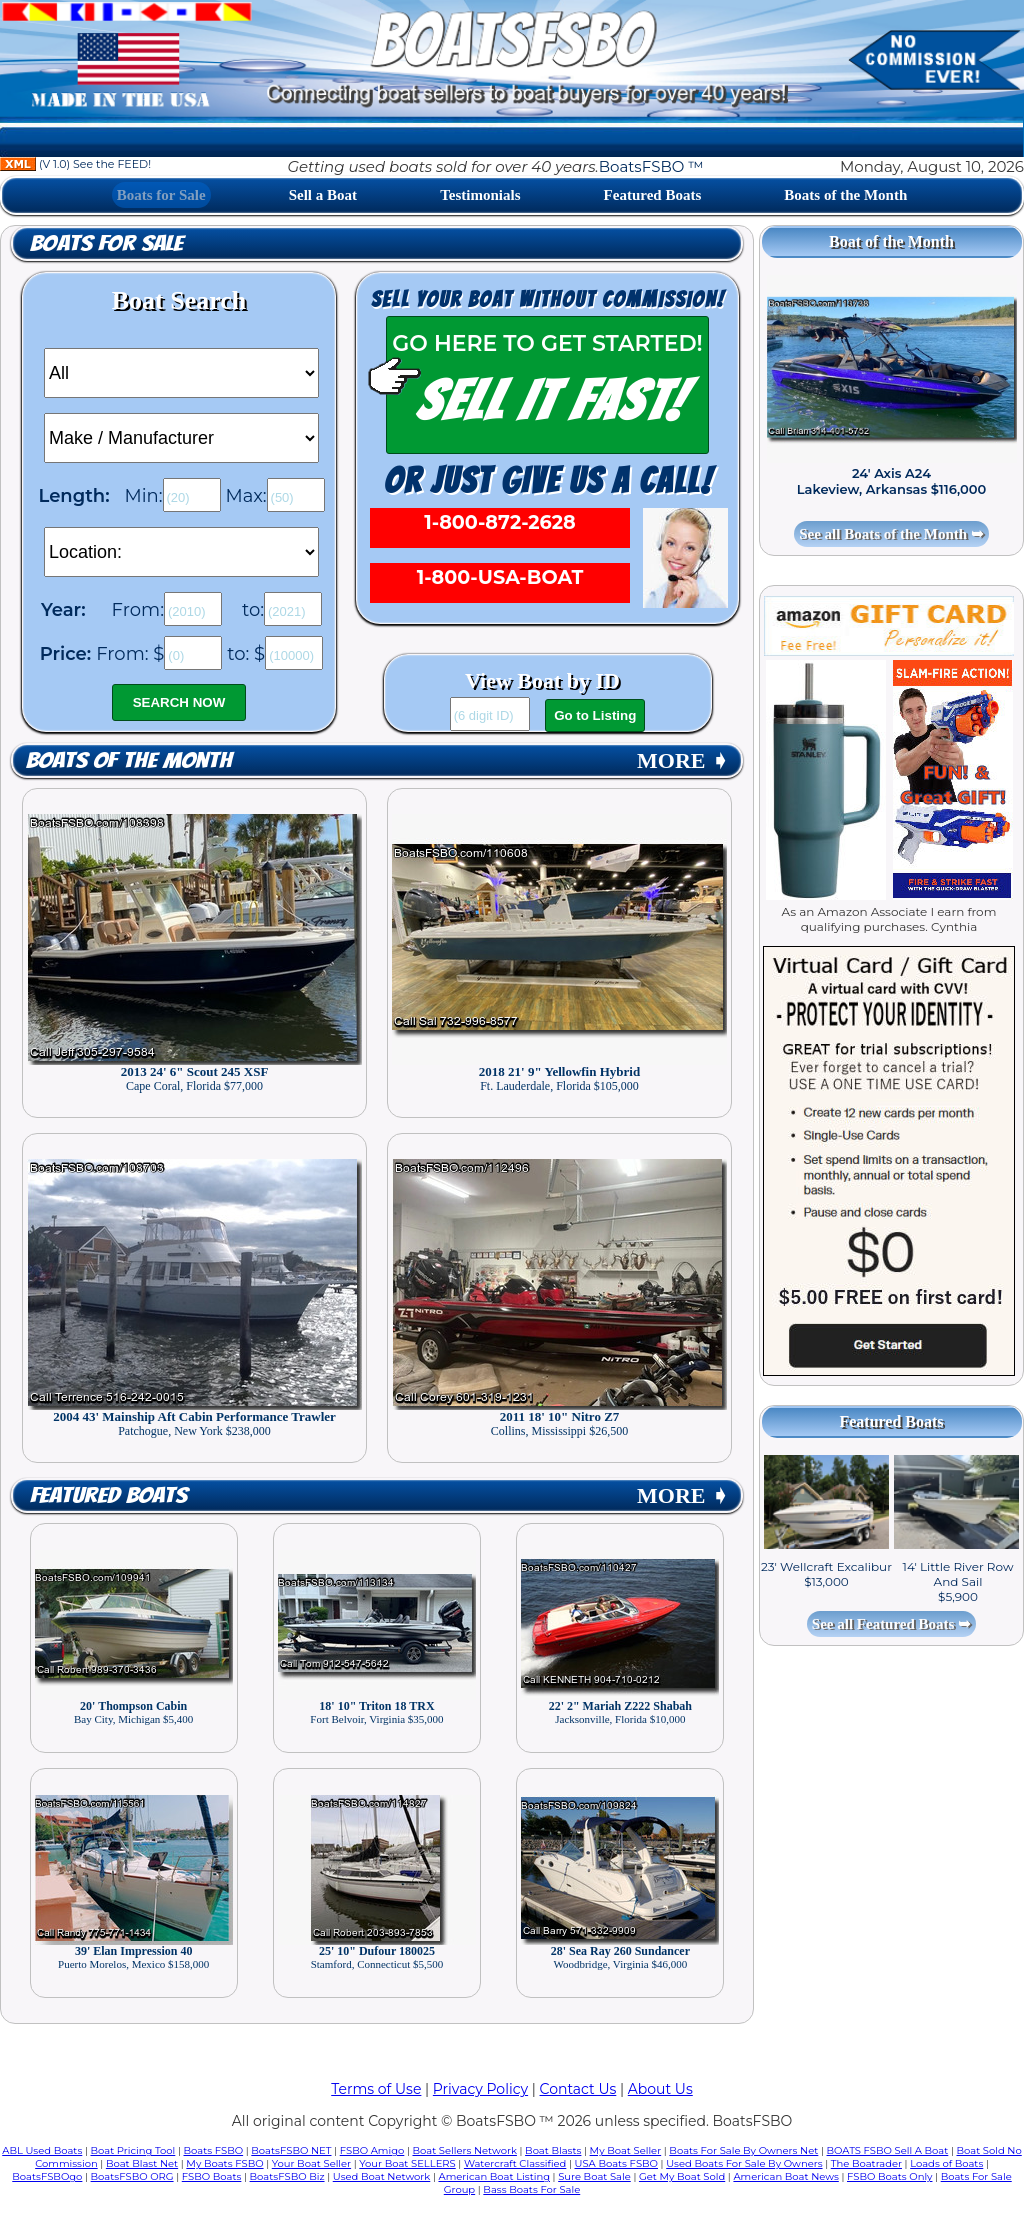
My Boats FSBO (224, 2163)
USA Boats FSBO (616, 2163)
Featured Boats (653, 195)
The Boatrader (866, 2163)
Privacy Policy (480, 2089)
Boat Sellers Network (464, 2150)
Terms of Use (376, 2089)
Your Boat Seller (311, 2163)
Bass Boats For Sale (531, 2189)
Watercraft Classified (515, 2163)
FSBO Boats (212, 2176)
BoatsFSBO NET (291, 2150)
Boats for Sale (161, 195)
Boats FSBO (214, 2150)
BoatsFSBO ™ (651, 166)
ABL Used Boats (42, 2150)
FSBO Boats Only (889, 2176)
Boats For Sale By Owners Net (743, 2150)
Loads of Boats (946, 2163)
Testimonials (480, 195)
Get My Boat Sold (682, 2176)
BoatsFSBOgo (47, 2176)
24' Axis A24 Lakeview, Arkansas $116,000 (892, 481)
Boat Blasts (553, 2150)
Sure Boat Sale (594, 2176)
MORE (683, 760)
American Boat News (785, 2176)
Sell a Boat (323, 195)
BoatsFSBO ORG (132, 2176)
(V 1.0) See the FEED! (75, 164)
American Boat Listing (494, 2176)
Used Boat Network (382, 2176)
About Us (660, 2089)
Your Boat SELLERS (407, 2163)
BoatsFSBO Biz (287, 2176)
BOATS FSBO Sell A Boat (888, 2150)
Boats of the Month (845, 195)
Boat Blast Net (142, 2163)
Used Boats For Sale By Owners (744, 2163)
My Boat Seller (626, 2150)
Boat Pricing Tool (132, 2150)
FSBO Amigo (372, 2150)
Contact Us (578, 2089)
